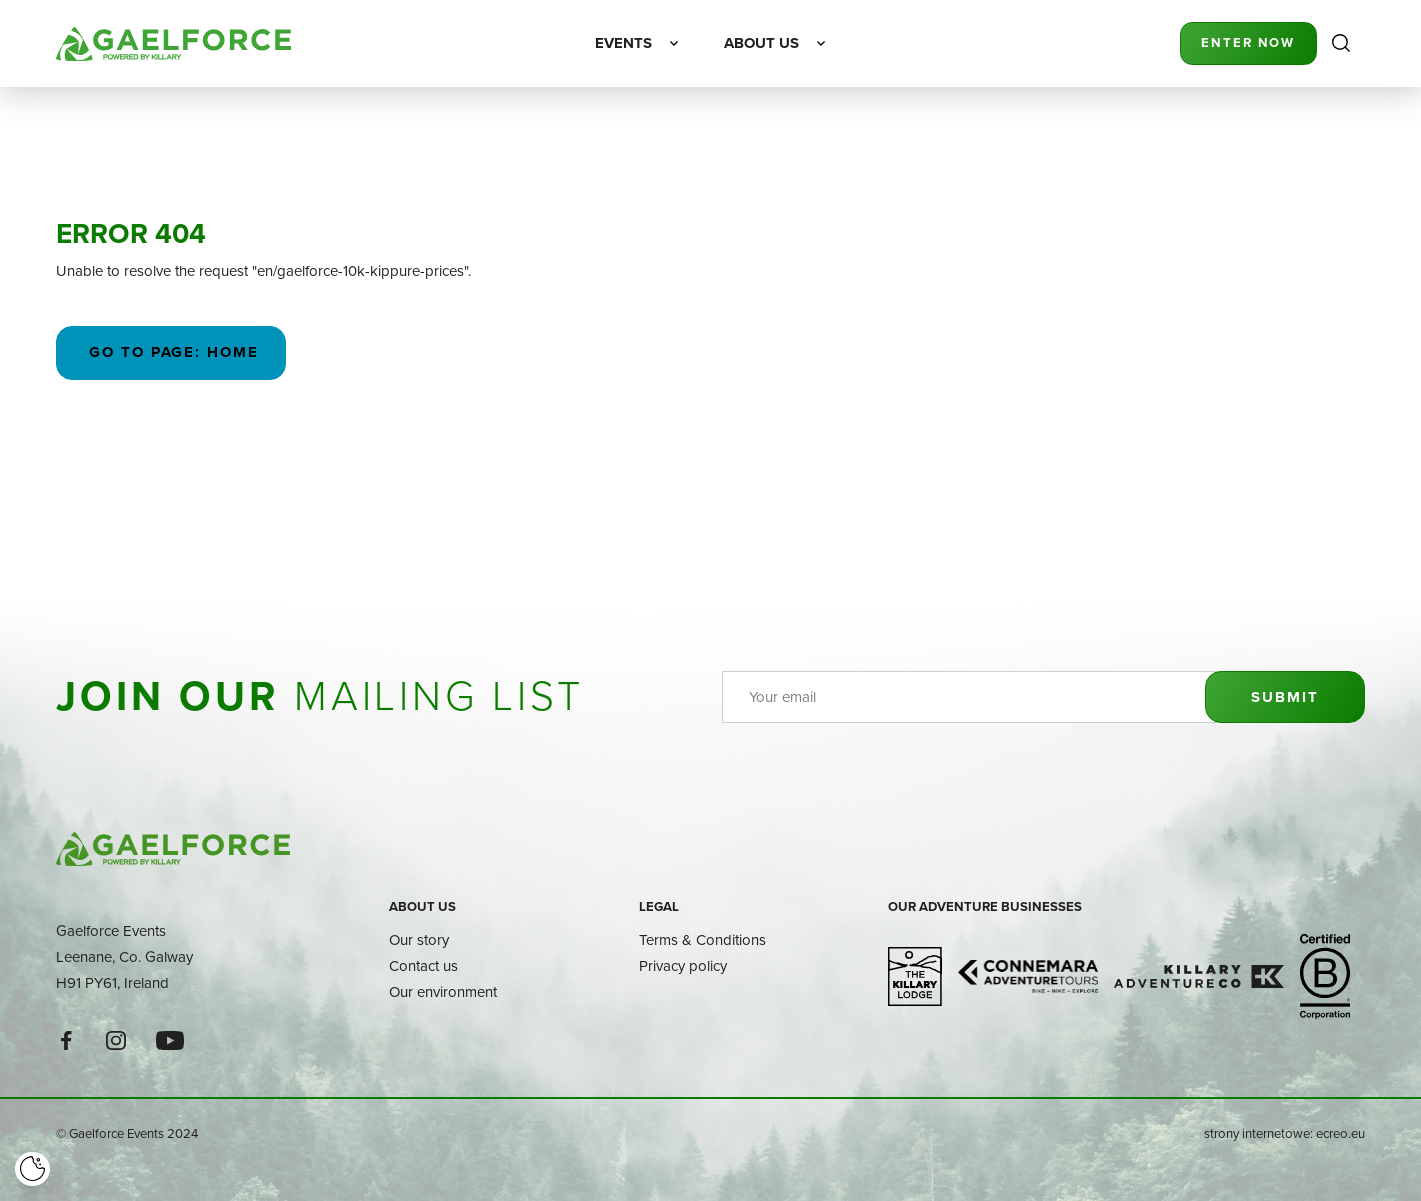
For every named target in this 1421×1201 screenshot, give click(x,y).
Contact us (423, 965)
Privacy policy (683, 965)
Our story (419, 939)
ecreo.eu (1340, 1133)
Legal (659, 906)
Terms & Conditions (702, 939)
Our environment (443, 991)
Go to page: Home (171, 352)
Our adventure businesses (985, 906)
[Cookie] (32, 1169)
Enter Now (1248, 42)
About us (422, 906)
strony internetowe (1257, 1133)
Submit (1284, 697)
